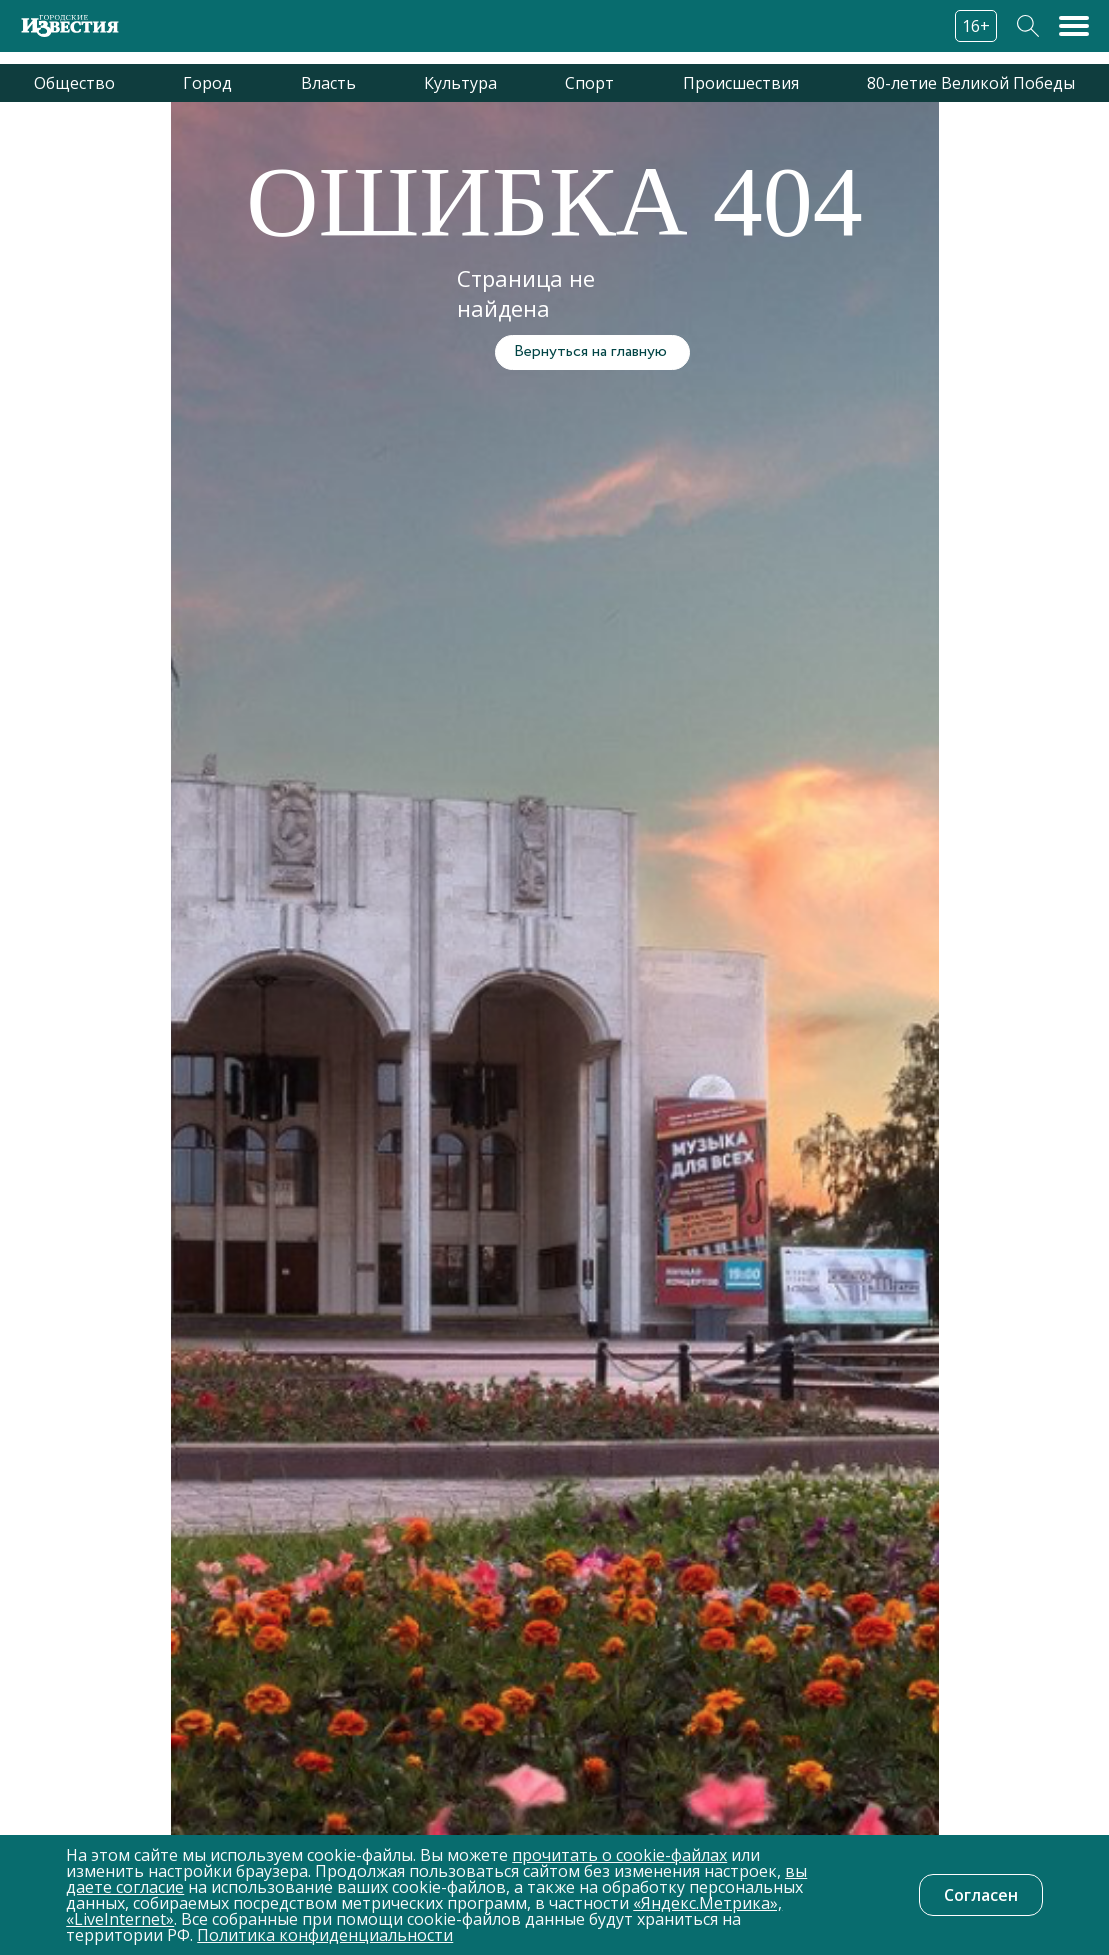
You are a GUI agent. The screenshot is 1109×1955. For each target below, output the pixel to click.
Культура (460, 83)
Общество (74, 83)
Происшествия (741, 83)
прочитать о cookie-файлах (619, 1855)
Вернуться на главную (590, 351)
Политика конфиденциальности (325, 1935)
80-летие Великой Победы (971, 83)
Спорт (589, 83)
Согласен (981, 1895)
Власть (328, 83)
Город (207, 83)
